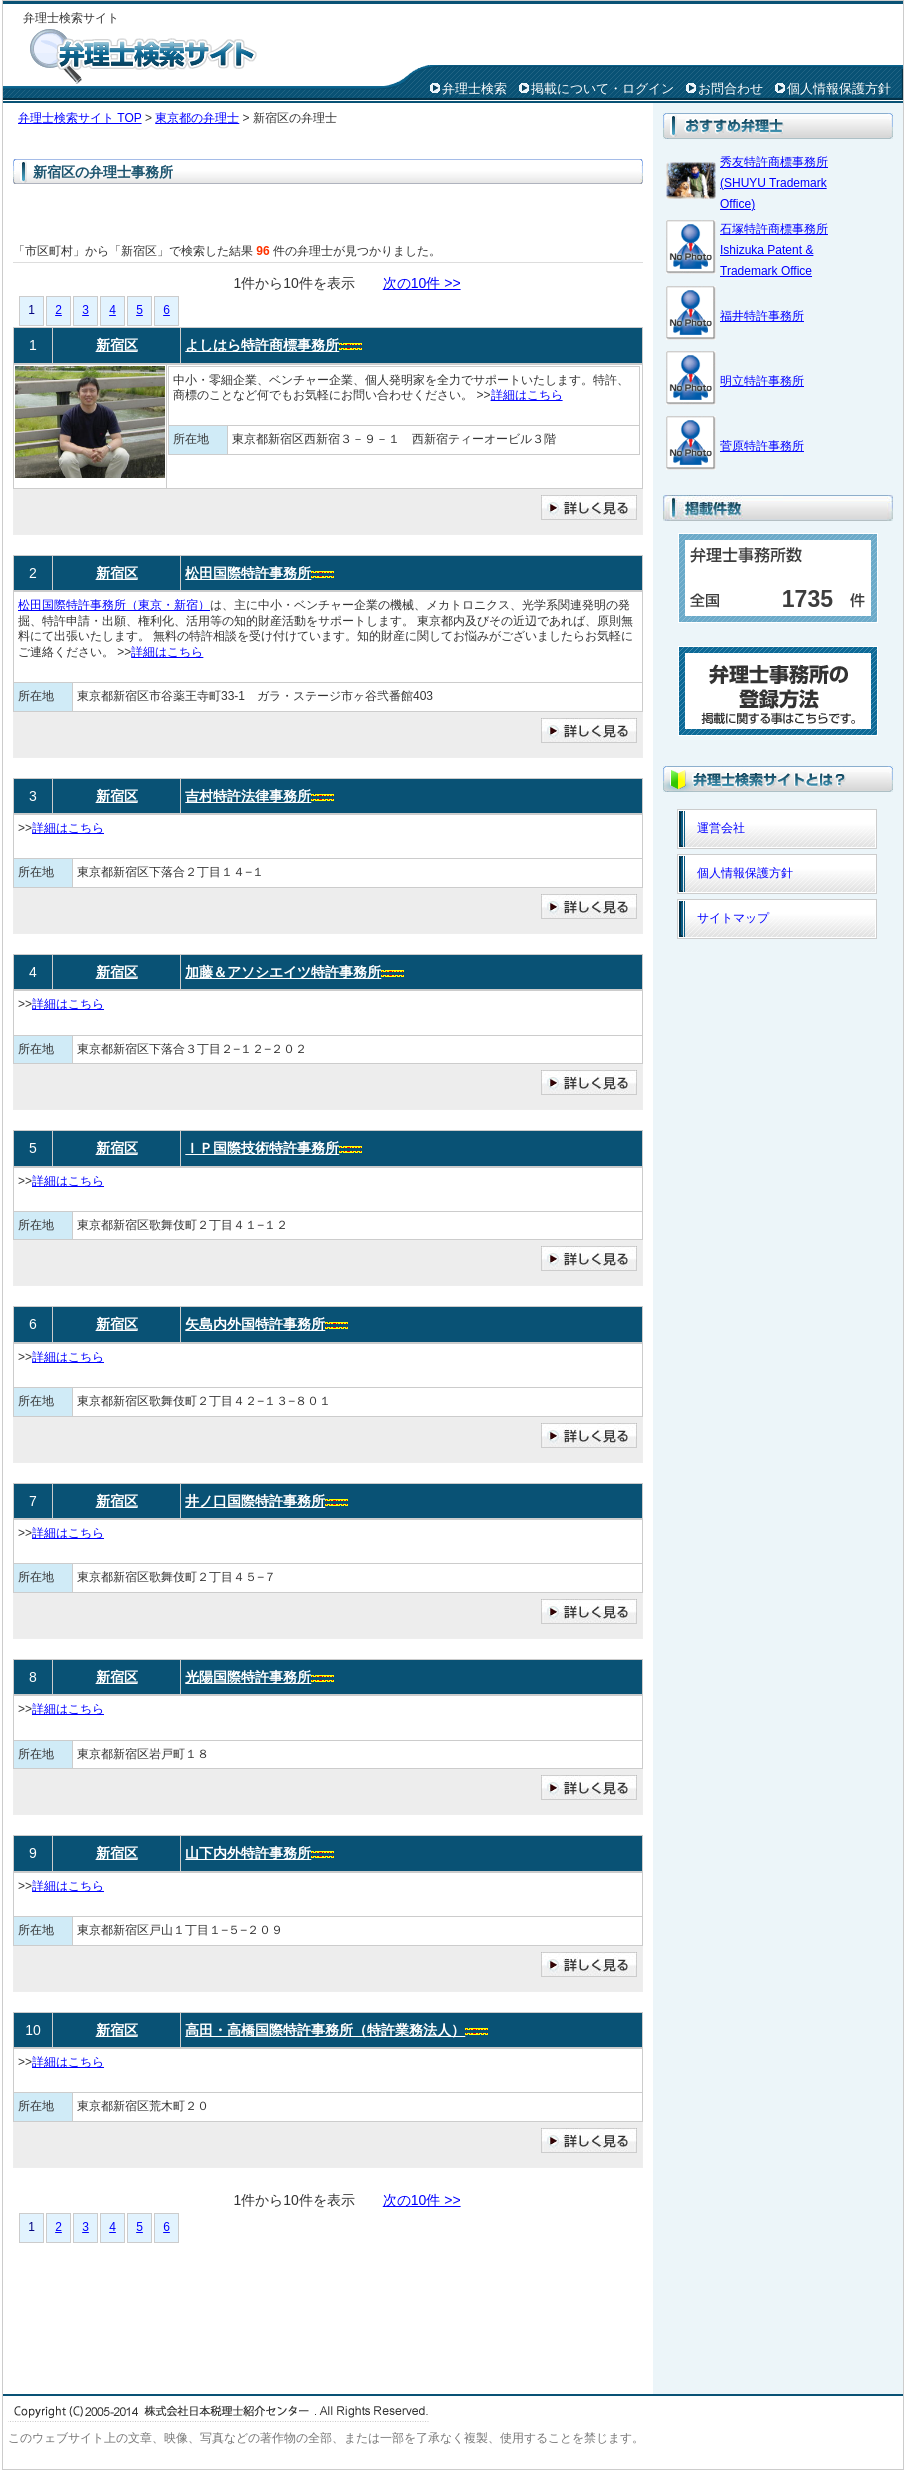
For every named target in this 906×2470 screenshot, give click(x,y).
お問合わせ (730, 88)
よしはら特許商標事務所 (262, 345)
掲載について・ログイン (602, 88)
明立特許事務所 (762, 381)
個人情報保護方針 (839, 88)
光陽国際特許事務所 (248, 1677)
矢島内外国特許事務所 (255, 1324)
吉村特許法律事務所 (248, 796)
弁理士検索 (474, 88)
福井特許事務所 (762, 316)
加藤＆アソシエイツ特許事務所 (283, 972)
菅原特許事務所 (762, 446)
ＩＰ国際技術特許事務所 (262, 1148)
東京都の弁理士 (197, 118)
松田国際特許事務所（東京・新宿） (114, 605)
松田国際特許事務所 (248, 573)
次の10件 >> (422, 283)
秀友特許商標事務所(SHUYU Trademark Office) (774, 183)
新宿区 (117, 345)
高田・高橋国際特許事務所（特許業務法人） (325, 2030)
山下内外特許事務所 (248, 1853)
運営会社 (721, 828)
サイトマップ (733, 918)
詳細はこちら (527, 395)
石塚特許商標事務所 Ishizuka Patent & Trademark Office (774, 250)
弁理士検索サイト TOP (80, 118)
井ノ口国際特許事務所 (255, 1501)
